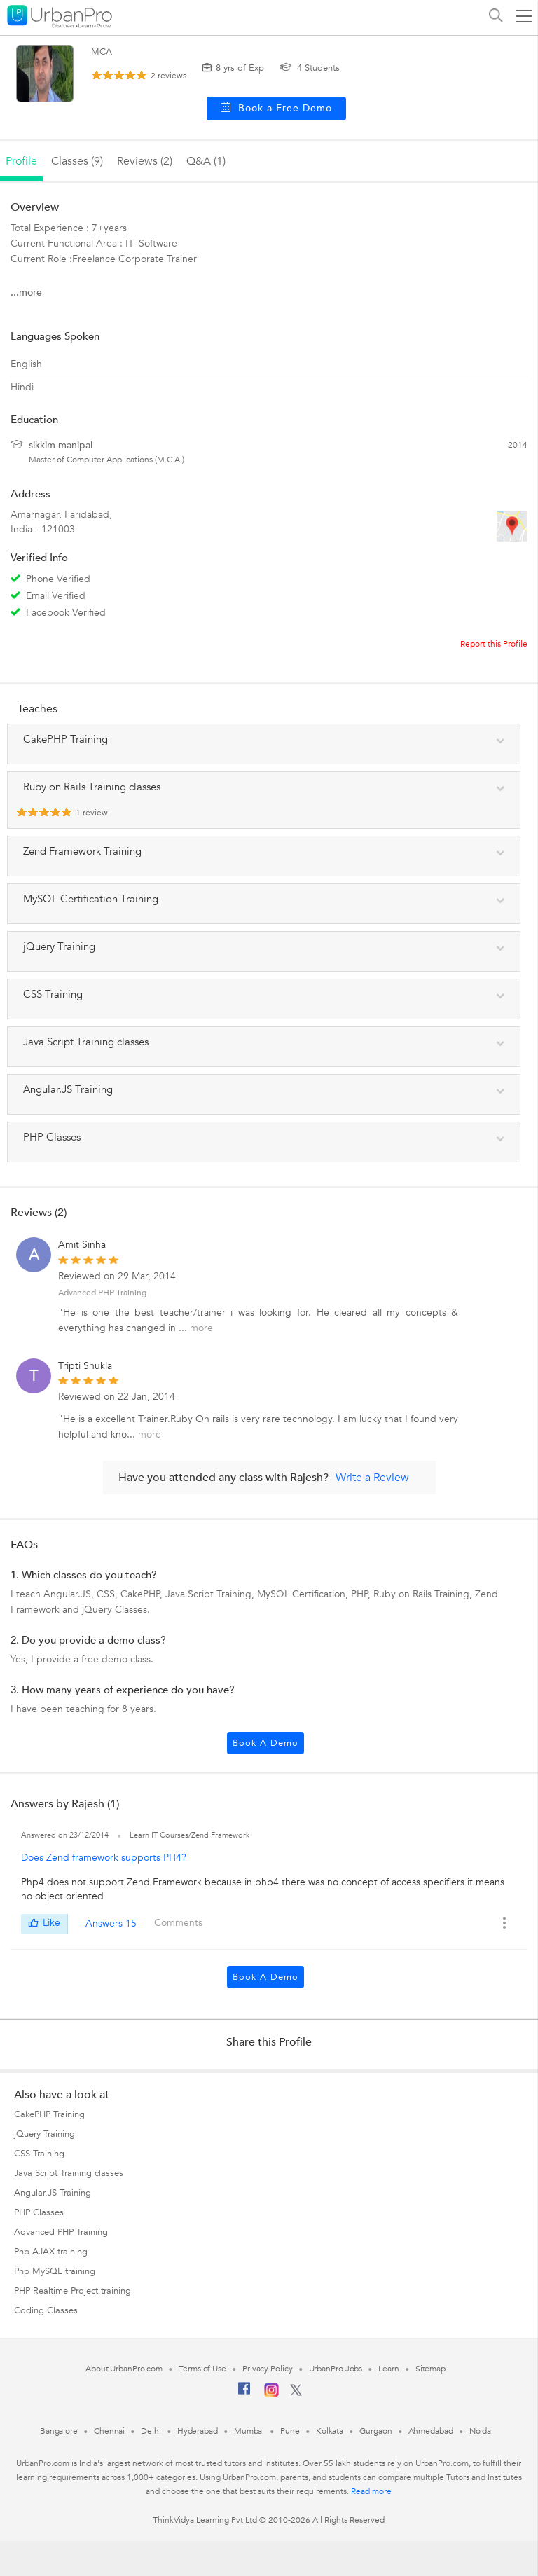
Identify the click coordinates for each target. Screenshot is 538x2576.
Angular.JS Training (52, 2192)
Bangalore (59, 2431)
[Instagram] (271, 2394)
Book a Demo (265, 1743)
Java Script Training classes (68, 2173)
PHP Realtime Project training (72, 2291)
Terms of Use (202, 2368)
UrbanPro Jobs (336, 2368)
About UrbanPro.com (124, 2368)
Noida (480, 2431)
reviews (168, 75)
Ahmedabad (430, 2431)
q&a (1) (206, 161)
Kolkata (329, 2431)
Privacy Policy (267, 2368)
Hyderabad (197, 2431)
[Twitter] (296, 2393)
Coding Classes (46, 2310)
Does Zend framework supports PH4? (103, 1857)
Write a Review (372, 1477)
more (201, 1328)
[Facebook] (244, 2393)
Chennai (109, 2431)
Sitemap (430, 2368)
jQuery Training (44, 2134)
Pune (290, 2431)
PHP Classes (39, 2212)
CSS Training (39, 2153)
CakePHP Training (49, 2114)
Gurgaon (375, 2431)
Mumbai (249, 2431)
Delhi (151, 2431)
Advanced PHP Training (102, 1292)
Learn (388, 2368)
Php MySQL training (54, 2271)
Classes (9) (77, 161)
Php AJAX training (51, 2251)
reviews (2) (144, 161)
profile (21, 161)
